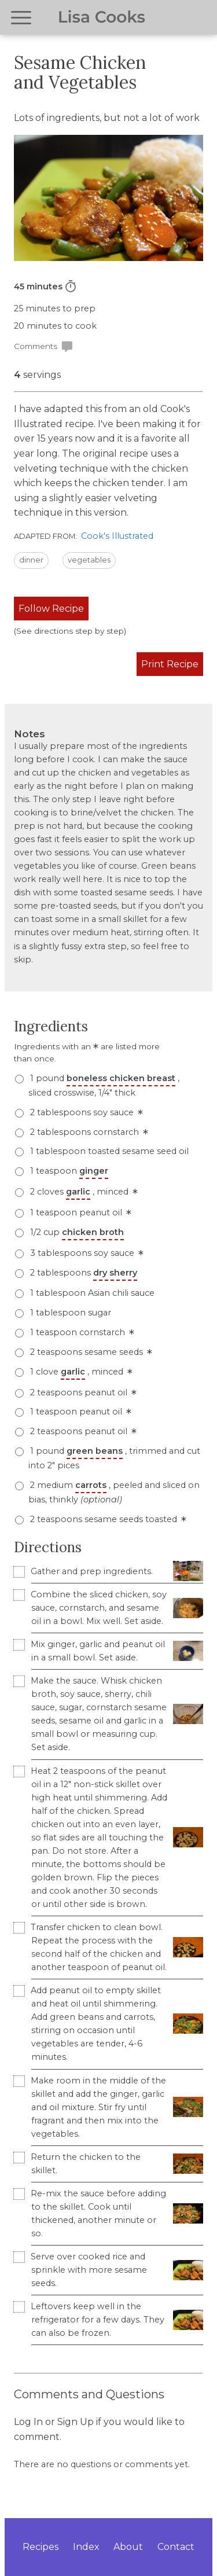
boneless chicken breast (121, 1078)
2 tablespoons (82, 1272)
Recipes (40, 2546)
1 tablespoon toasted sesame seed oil (108, 1151)
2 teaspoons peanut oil (82, 1392)
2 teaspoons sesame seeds (90, 1352)
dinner (31, 560)
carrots (90, 1485)
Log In (28, 2421)
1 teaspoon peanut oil (79, 1212)
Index (86, 2546)
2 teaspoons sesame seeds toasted (107, 1519)
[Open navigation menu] (21, 17)
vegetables (89, 560)
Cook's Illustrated (117, 536)
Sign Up (75, 2421)
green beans (95, 1451)
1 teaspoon (68, 1171)
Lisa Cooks (101, 17)
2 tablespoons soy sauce (85, 1112)
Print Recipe (169, 664)
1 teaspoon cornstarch (81, 1332)
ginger (93, 1171)
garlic (78, 1191)
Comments (43, 346)
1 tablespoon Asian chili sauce (91, 1293)
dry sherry (115, 1272)
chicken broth (93, 1232)
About (128, 2546)
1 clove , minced (80, 1371)
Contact (175, 2546)
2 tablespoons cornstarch (88, 1132)
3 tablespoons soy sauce (86, 1253)
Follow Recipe (51, 608)
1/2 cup (76, 1232)
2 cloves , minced (83, 1191)
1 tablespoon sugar (69, 1312)
